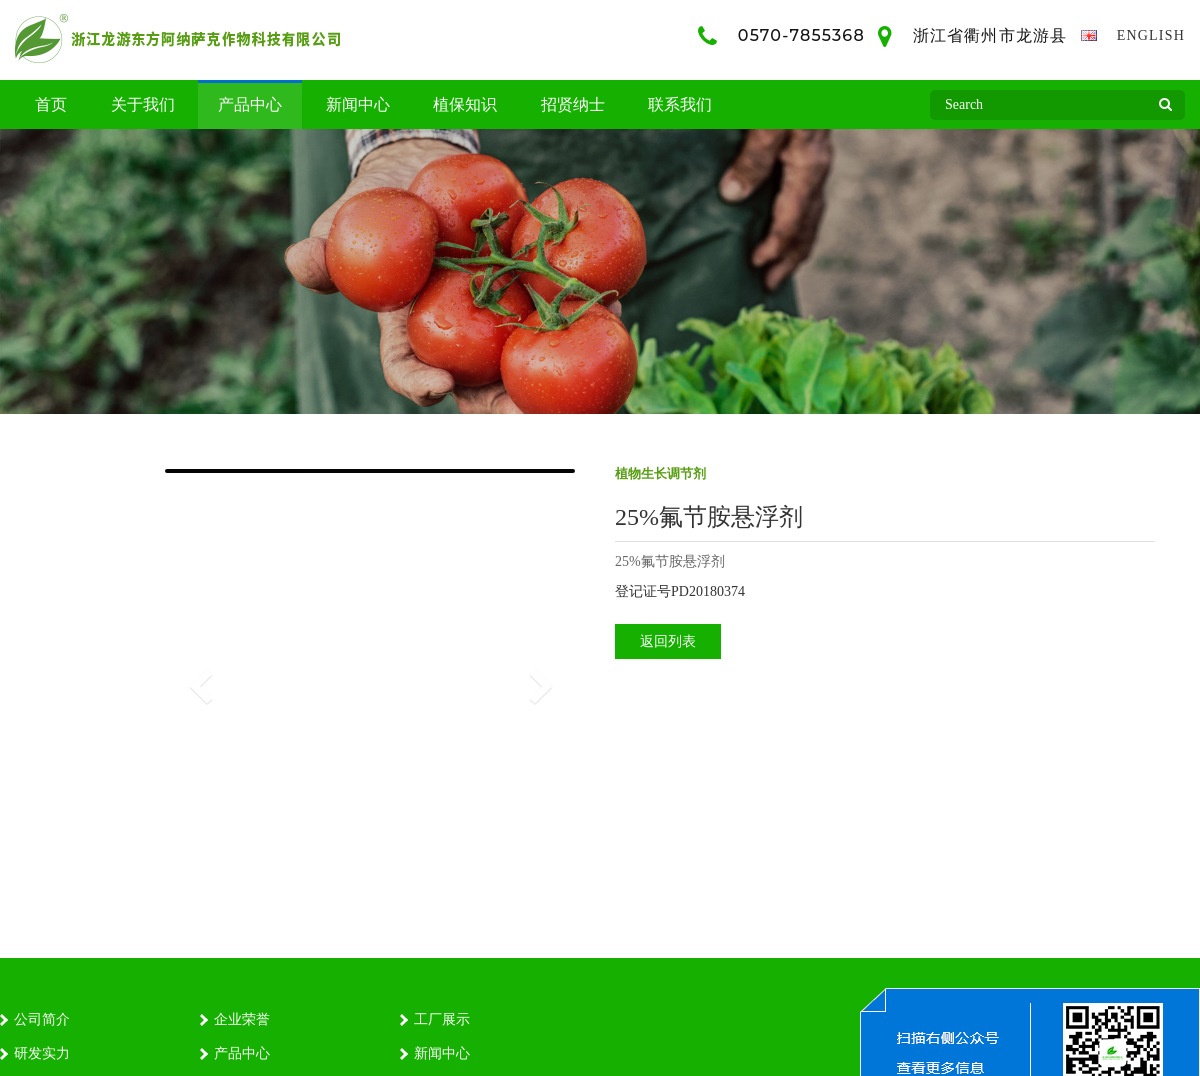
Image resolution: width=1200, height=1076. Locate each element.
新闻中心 (358, 104)
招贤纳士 (573, 104)
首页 (51, 104)
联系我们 (680, 104)
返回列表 (668, 641)
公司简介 (42, 1019)
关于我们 (143, 104)
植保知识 (465, 104)
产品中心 (250, 104)
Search (1165, 110)
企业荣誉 (242, 1019)
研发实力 (42, 1053)
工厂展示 (442, 1019)
